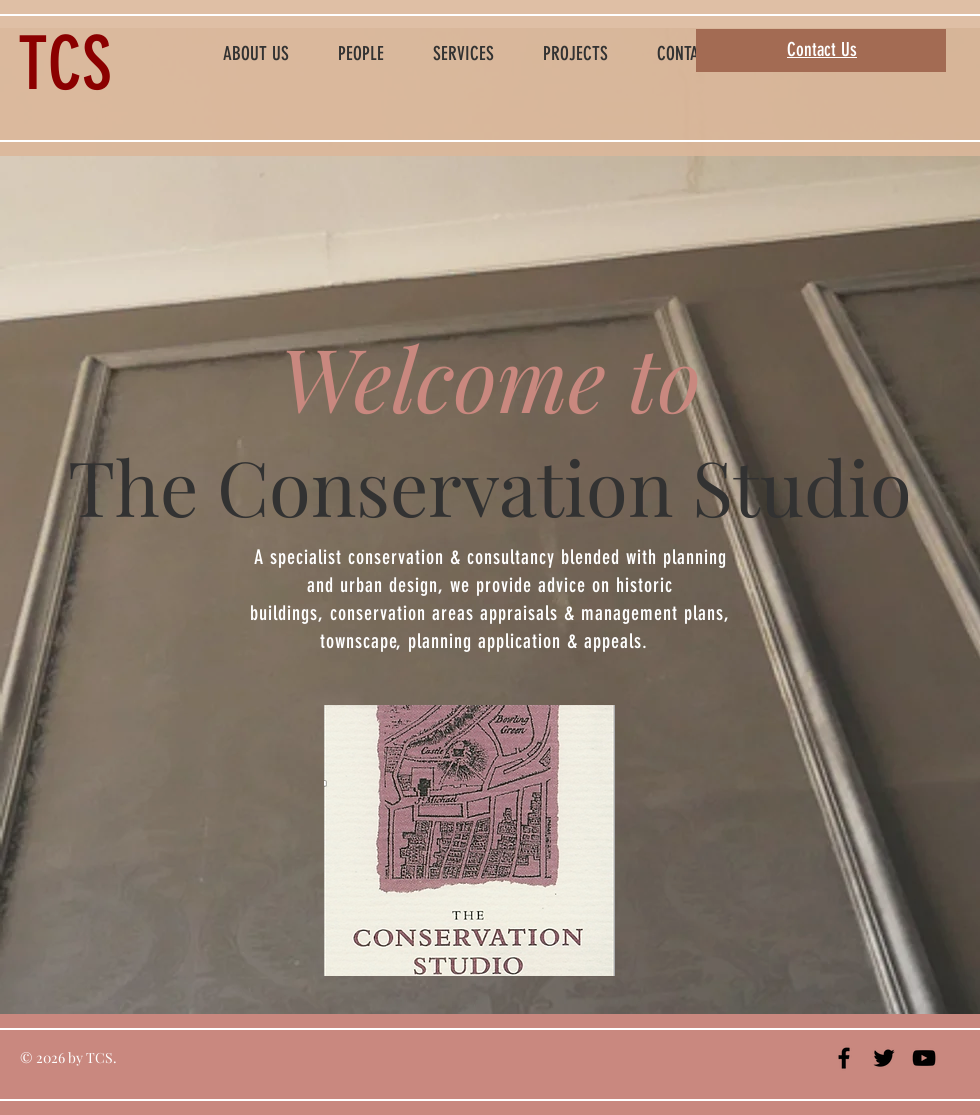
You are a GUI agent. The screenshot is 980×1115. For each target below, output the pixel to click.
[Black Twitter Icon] (884, 1058)
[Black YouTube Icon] (924, 1058)
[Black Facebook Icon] (844, 1058)
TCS (65, 64)
